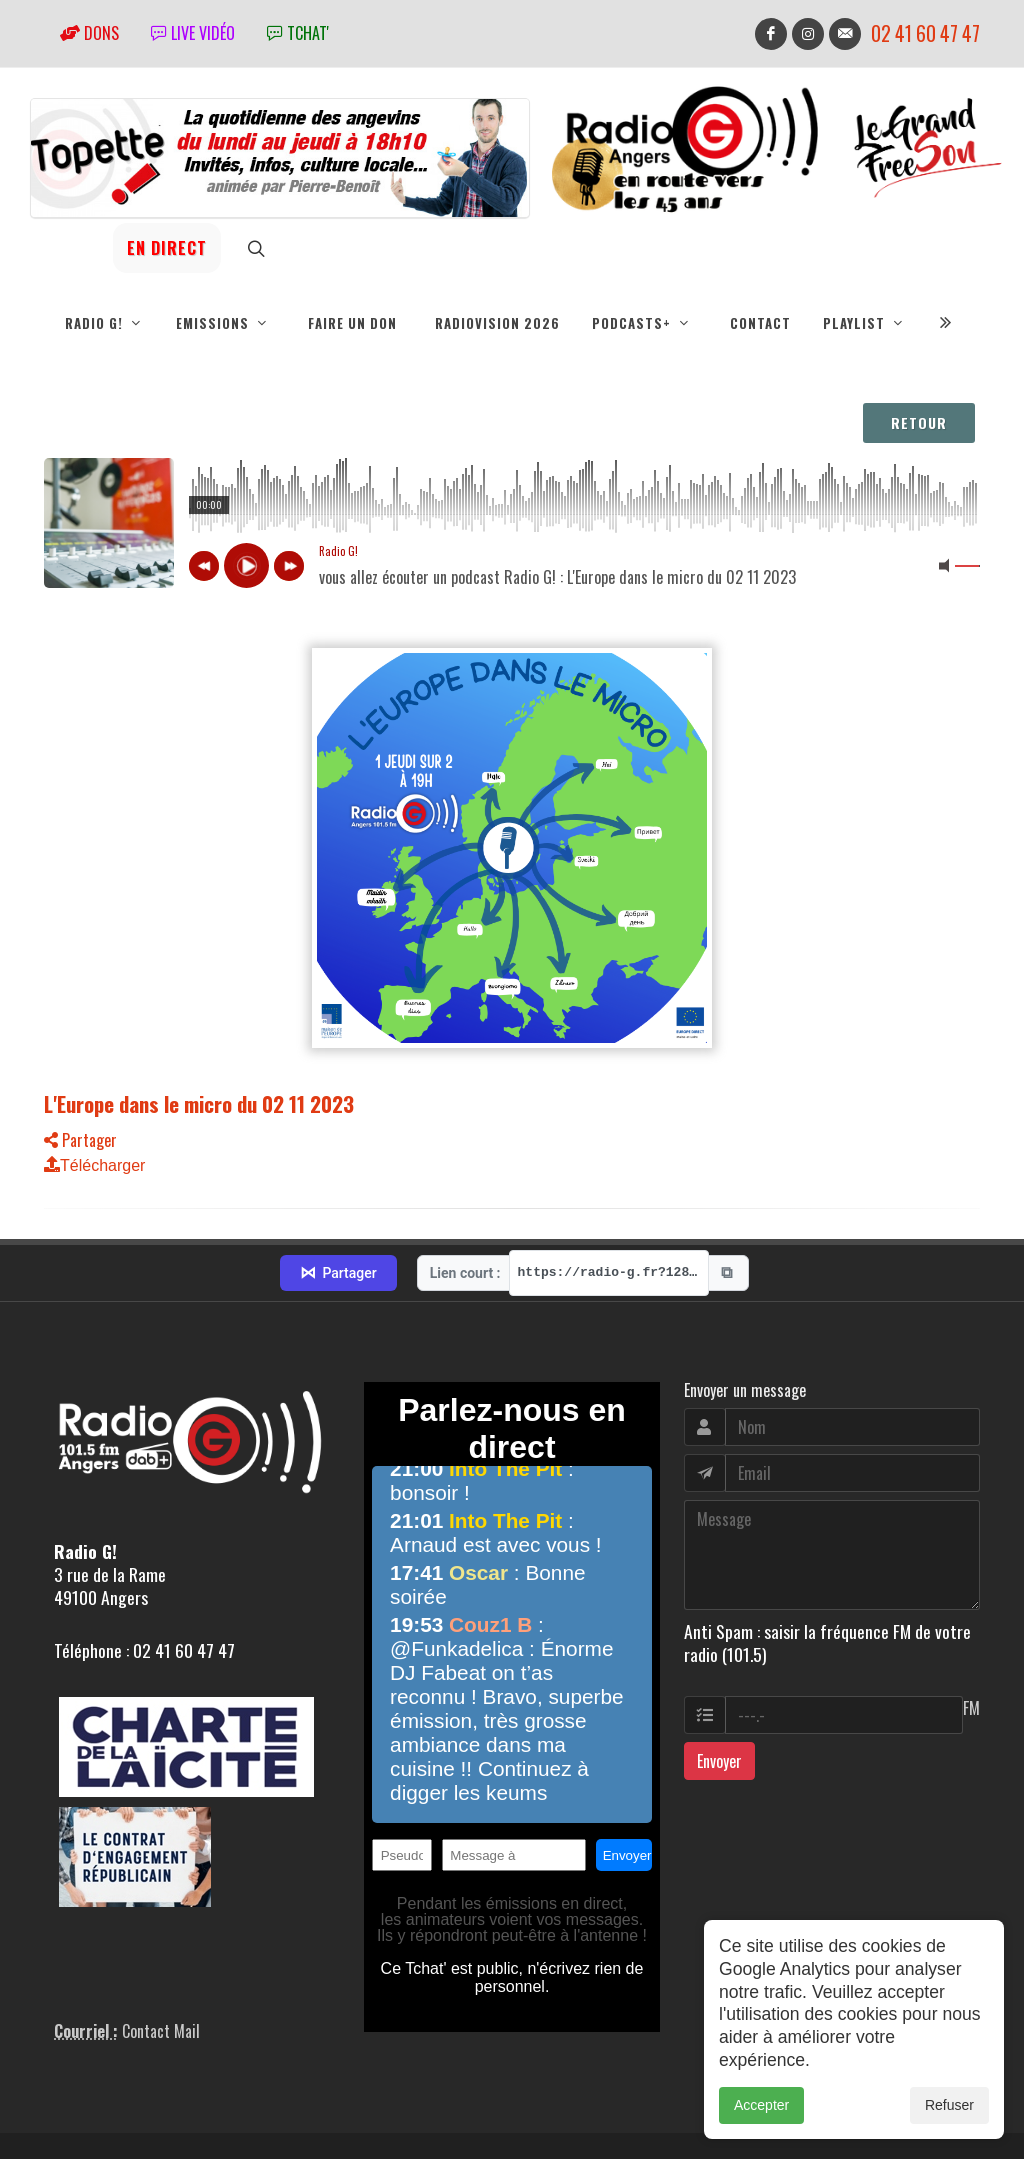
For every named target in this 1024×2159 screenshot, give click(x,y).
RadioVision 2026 (497, 323)
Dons (89, 33)
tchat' (298, 33)
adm (65, 2121)
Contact (760, 323)
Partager (80, 1140)
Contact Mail (161, 1944)
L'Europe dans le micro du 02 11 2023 (199, 1103)
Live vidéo (193, 33)
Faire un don (352, 323)
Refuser (949, 2105)
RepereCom (157, 2098)
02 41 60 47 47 (925, 33)
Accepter (761, 2105)
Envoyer (719, 1674)
